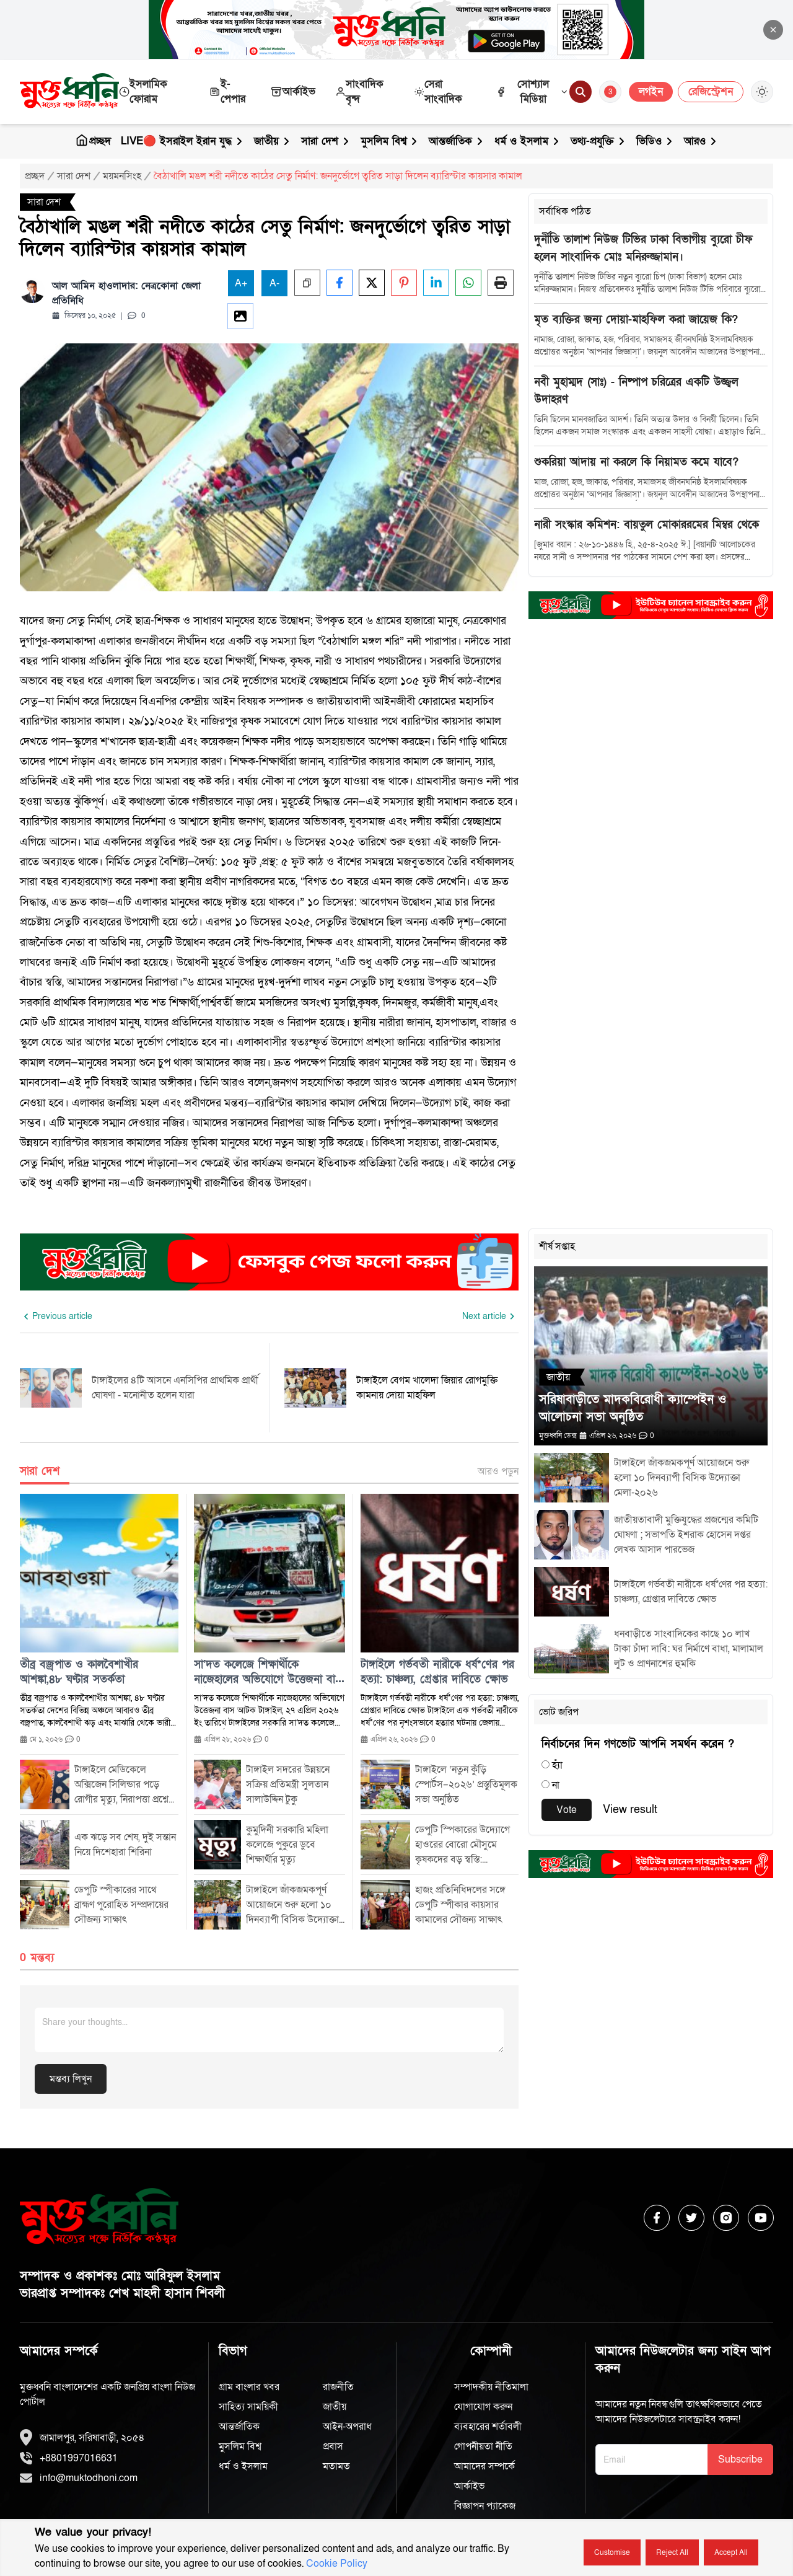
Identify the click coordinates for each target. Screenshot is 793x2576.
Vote (566, 1810)
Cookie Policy (336, 2563)
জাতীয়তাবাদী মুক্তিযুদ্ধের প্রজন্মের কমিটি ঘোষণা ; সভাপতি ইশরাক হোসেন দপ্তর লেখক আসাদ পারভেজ (686, 1534)
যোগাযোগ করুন (483, 2407)
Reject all (672, 2552)
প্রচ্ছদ (93, 141)
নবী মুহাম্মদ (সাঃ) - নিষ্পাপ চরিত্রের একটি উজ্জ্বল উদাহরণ (636, 391)
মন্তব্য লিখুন (71, 2079)
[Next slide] (490, 1316)
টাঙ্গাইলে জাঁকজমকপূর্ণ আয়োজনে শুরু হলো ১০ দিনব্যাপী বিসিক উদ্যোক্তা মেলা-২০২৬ (681, 1477)
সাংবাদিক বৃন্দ (359, 91)
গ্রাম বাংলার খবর (249, 2387)
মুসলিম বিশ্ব (390, 141)
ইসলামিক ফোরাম (143, 91)
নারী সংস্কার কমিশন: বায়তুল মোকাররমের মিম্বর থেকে (646, 525)
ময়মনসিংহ (122, 176)
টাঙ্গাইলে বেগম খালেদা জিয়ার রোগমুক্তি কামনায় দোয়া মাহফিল (426, 1388)
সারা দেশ (326, 141)
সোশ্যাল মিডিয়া (532, 91)
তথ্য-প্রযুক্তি (598, 141)
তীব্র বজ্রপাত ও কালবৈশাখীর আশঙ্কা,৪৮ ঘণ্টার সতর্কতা (79, 1672)
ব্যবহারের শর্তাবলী (488, 2426)
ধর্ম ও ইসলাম (527, 141)
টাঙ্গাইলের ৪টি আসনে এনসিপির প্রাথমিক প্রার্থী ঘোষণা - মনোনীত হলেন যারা (175, 1388)
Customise (612, 2552)
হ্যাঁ (557, 1765)
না (555, 1785)
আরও (701, 141)
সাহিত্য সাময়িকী (248, 2407)
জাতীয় (272, 141)
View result (630, 1809)
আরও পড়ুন (498, 1471)
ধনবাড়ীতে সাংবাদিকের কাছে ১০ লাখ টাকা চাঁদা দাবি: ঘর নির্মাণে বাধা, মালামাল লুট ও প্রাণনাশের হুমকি (688, 1648)
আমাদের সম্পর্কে (484, 2466)
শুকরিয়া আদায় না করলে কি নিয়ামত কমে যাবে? (636, 462)
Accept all (731, 2552)
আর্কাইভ (292, 91)
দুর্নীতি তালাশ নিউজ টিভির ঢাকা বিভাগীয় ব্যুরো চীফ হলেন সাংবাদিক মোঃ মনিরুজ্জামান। (643, 248)
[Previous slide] (56, 1316)
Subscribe (740, 2459)
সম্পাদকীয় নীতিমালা (491, 2387)
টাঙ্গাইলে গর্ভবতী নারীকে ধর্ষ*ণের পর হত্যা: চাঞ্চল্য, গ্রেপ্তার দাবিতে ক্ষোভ (437, 1672)
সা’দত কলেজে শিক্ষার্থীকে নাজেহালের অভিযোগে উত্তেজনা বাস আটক (268, 1672)
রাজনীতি (338, 2387)
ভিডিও (655, 141)
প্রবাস (333, 2446)
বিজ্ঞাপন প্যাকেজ (484, 2506)
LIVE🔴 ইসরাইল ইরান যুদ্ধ (182, 141)
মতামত (336, 2466)
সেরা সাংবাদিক (438, 91)
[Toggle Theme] (762, 92)
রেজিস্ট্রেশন (710, 91)
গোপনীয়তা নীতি (483, 2446)
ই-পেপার (227, 91)
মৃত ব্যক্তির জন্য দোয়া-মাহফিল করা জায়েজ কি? (636, 319)
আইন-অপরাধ (347, 2426)
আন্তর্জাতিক (456, 141)
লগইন (651, 91)
